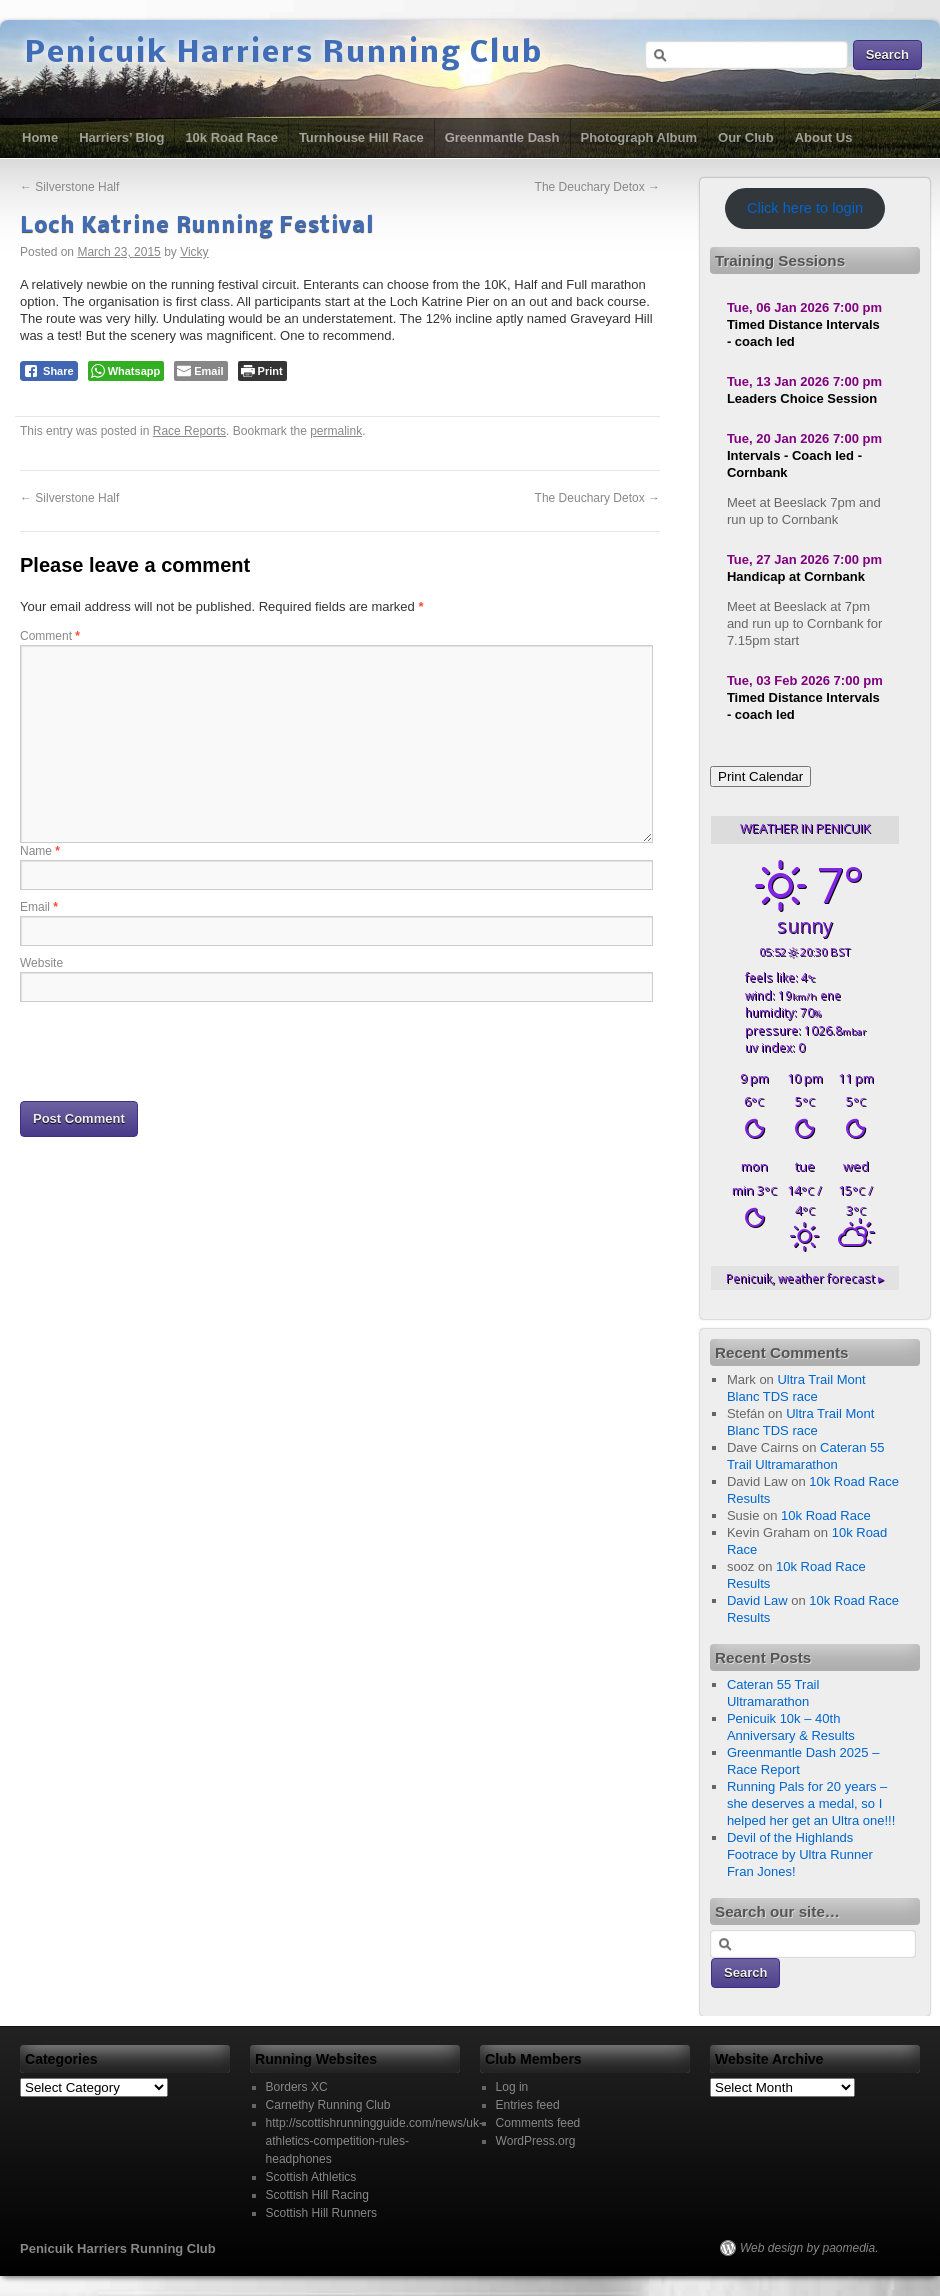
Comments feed (538, 2123)
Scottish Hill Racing (317, 2195)
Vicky (194, 252)
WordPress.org (536, 2141)
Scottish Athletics (311, 2177)
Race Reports (189, 431)
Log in (512, 2087)
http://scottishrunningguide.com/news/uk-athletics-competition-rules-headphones (374, 2141)
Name (40, 851)
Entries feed (528, 2105)
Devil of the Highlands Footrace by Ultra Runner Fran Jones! (800, 1854)
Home (40, 137)
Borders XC (297, 2087)
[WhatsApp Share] (126, 371)
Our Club (746, 137)
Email (39, 907)
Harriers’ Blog (121, 137)
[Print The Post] (262, 371)
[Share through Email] (200, 371)
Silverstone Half (69, 187)
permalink (336, 431)
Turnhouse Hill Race (361, 137)
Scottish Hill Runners (321, 2213)
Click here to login (805, 208)
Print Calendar (760, 776)
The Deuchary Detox (597, 187)
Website (41, 963)
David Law (757, 1600)
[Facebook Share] (49, 371)
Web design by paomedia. (809, 2248)
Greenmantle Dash (502, 137)
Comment (50, 636)
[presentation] (172, 1050)
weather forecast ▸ (805, 1278)
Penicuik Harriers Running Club (284, 54)
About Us (824, 137)
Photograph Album (639, 137)
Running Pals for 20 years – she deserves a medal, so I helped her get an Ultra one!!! (811, 1803)
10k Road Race (231, 137)
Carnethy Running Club (328, 2105)
